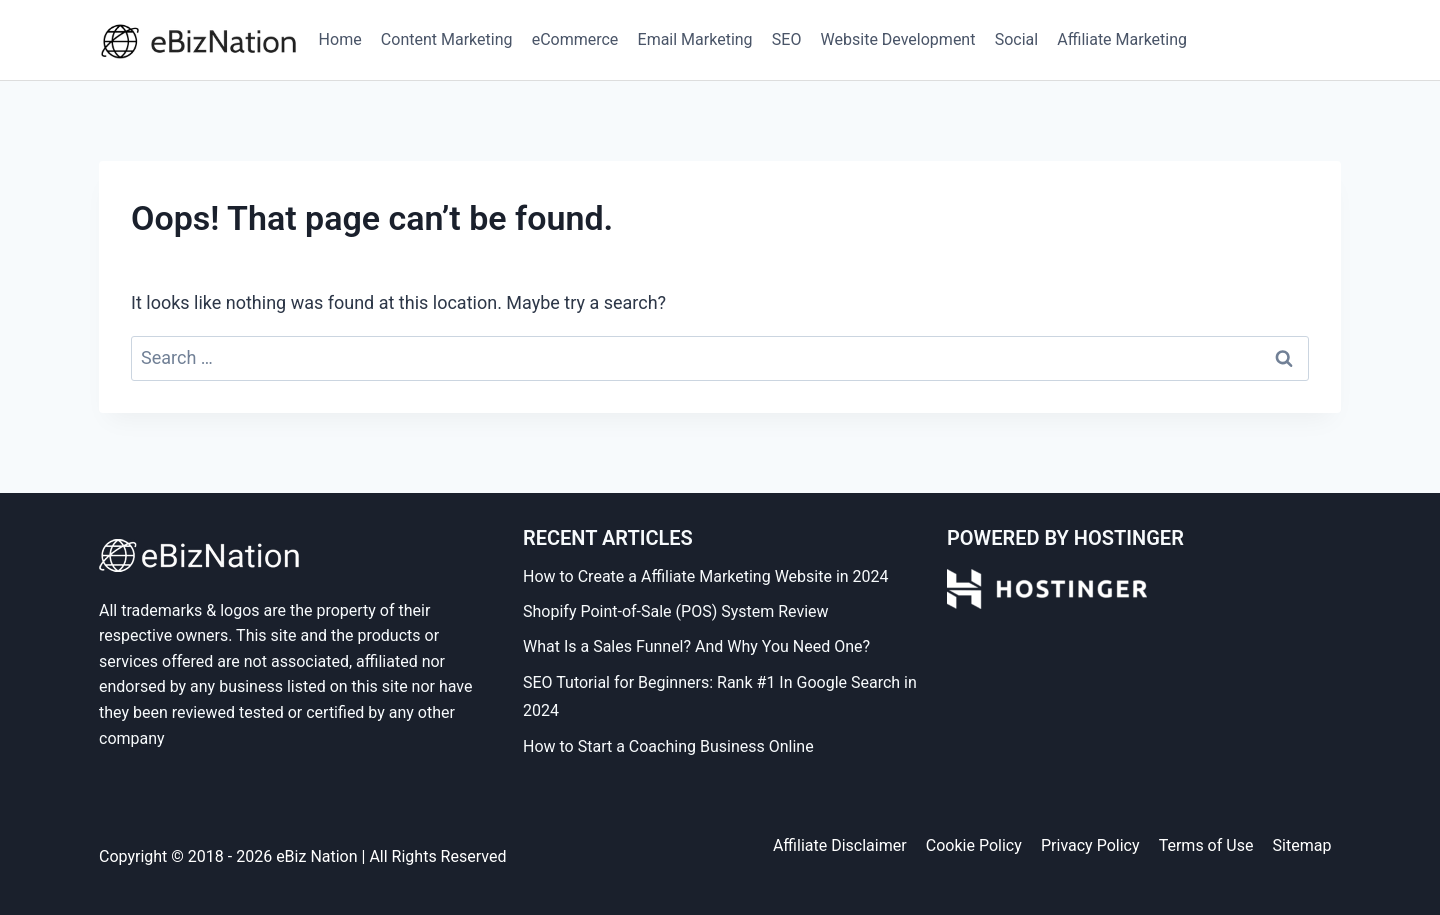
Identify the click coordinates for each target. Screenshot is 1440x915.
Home (340, 39)
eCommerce (575, 39)
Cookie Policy (974, 845)
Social (1016, 39)
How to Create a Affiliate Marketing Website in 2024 (706, 576)
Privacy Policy (1090, 845)
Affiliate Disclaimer (840, 845)
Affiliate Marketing (1122, 39)
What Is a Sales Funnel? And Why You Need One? (696, 646)
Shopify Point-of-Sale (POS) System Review (676, 611)
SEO (787, 39)
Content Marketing (447, 39)
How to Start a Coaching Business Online (668, 746)
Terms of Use (1206, 845)
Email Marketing (695, 39)
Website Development (898, 39)
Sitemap (1302, 845)
